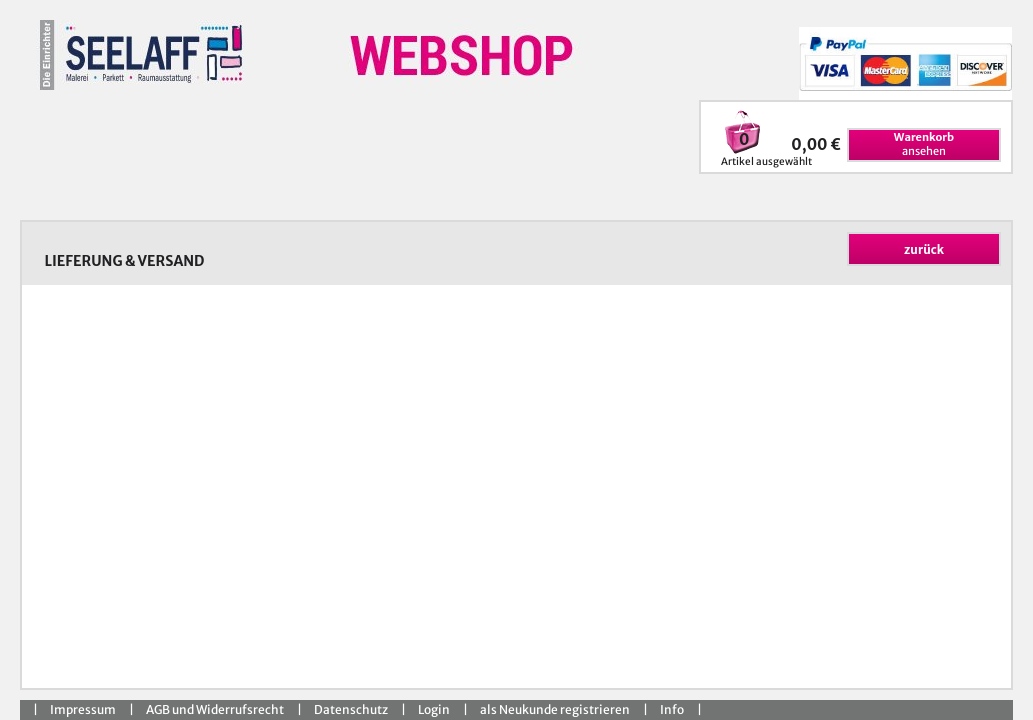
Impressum (83, 709)
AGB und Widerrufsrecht (215, 709)
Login (434, 709)
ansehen (924, 144)
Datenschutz (351, 709)
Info (672, 709)
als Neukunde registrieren (555, 709)
